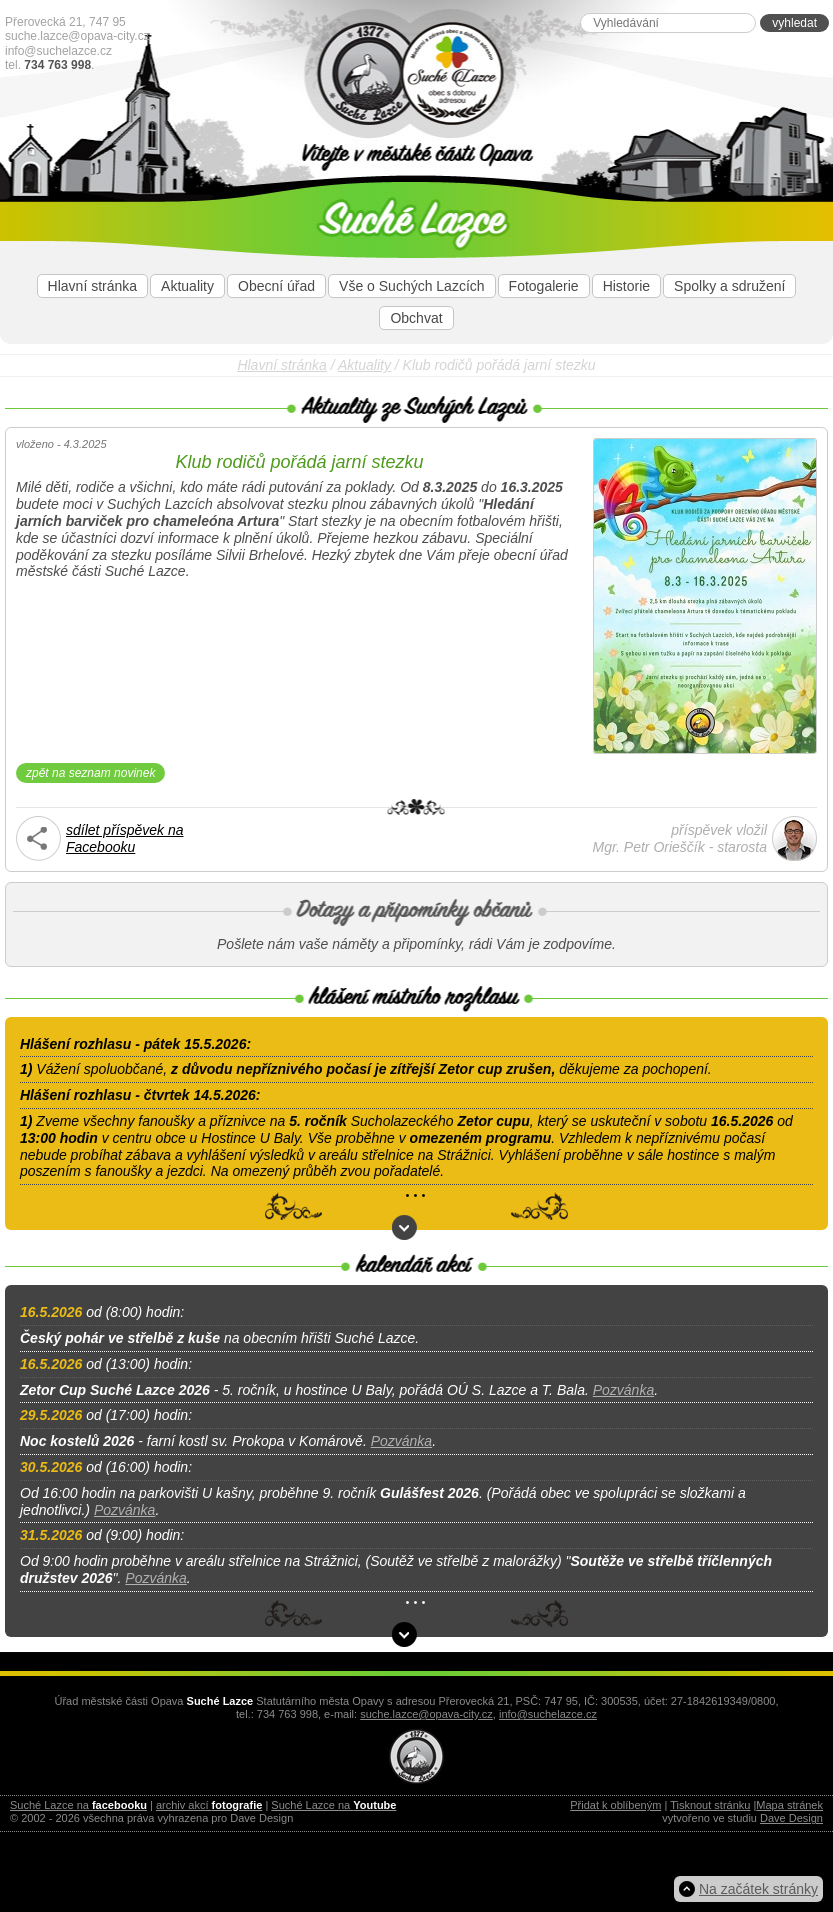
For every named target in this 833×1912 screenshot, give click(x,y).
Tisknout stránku (710, 1805)
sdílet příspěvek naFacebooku (125, 838)
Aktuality (187, 286)
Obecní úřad (276, 286)
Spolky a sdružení (729, 286)
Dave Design (791, 1818)
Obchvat (416, 318)
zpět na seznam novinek (90, 773)
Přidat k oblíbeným (615, 1805)
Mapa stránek (789, 1805)
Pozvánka (623, 1390)
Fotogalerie (544, 286)
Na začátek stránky (758, 1889)
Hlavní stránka (92, 286)
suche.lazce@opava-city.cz (77, 36)
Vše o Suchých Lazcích (412, 286)
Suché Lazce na (78, 1805)
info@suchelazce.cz (58, 51)
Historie (626, 286)
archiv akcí (209, 1805)
